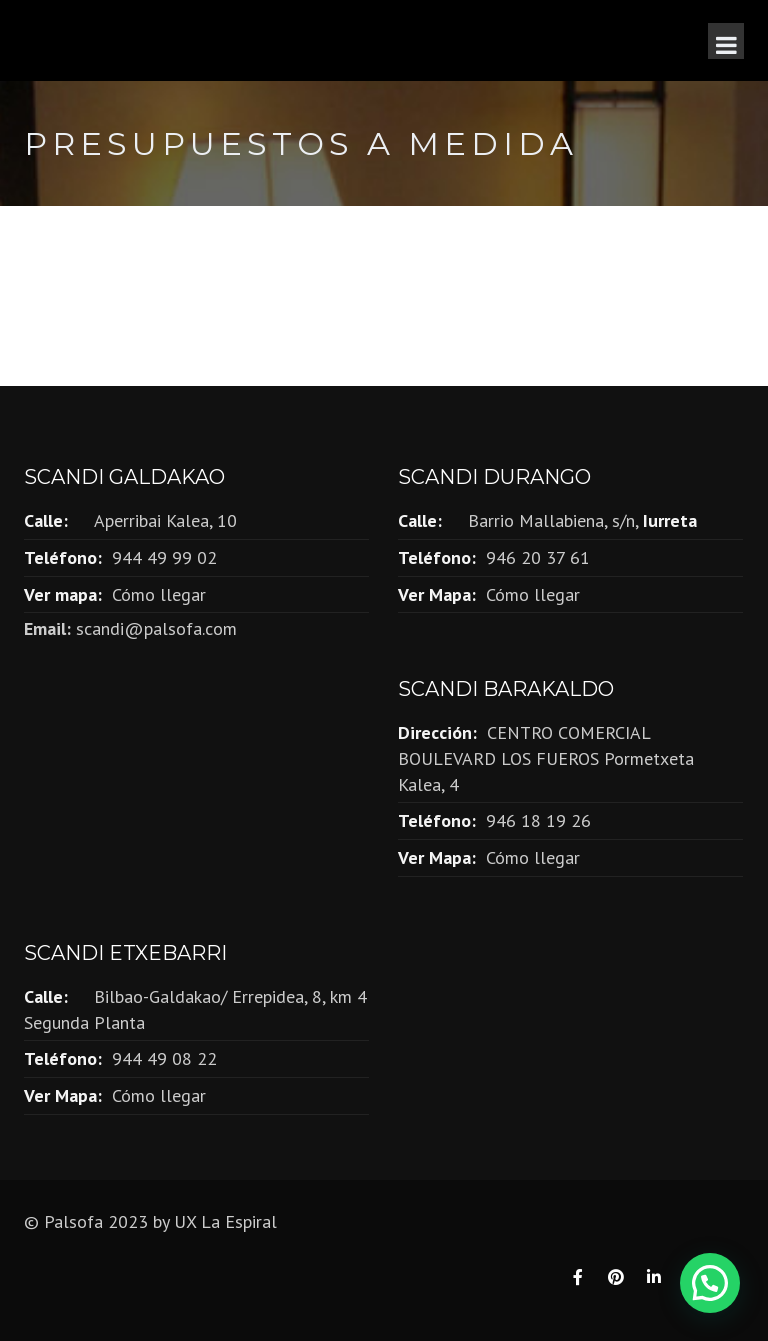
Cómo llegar (159, 594)
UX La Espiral (225, 1221)
